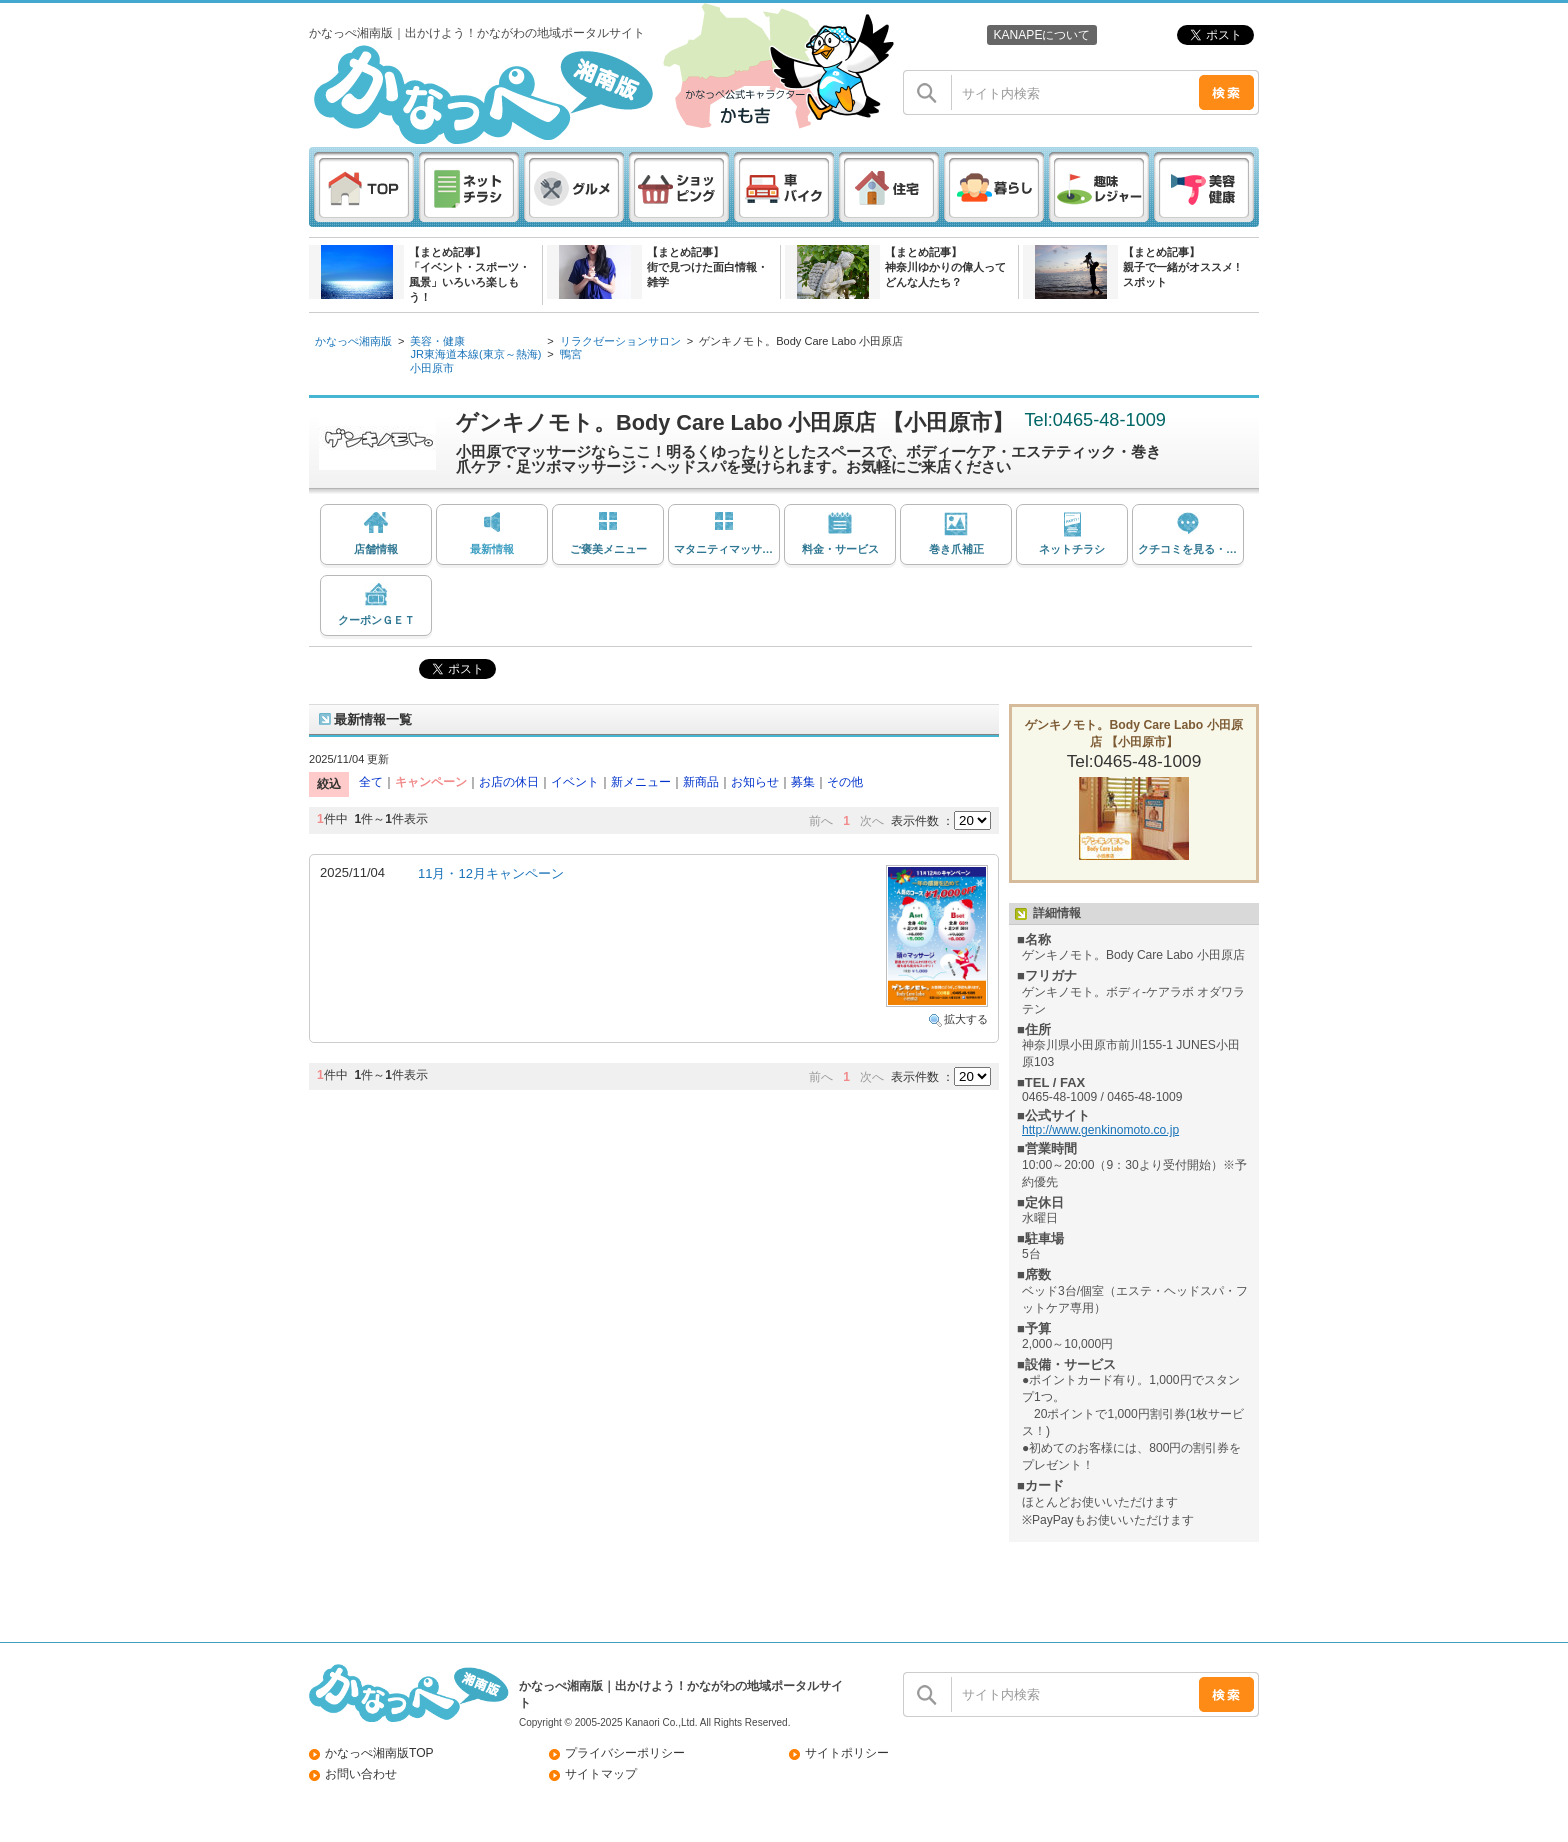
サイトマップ (601, 1774)
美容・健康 (437, 341)
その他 (845, 782)
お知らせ (755, 782)
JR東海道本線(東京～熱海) (475, 354)
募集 (803, 782)
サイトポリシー (847, 1753)
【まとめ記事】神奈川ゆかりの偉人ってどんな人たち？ (945, 267)
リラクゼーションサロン (620, 341)
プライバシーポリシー (625, 1753)
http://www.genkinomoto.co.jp (1100, 1130)
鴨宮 (571, 354)
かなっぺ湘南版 (353, 341)
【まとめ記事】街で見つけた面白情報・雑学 (707, 267)
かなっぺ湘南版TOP (379, 1753)
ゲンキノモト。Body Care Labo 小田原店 (801, 341)
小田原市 (432, 368)
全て (371, 782)
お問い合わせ (361, 1774)
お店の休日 (509, 782)
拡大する (966, 1019)
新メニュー (641, 782)
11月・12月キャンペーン (491, 873)
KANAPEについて (1041, 35)
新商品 (701, 782)
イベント (575, 782)
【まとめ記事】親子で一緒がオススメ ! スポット (1181, 267)
